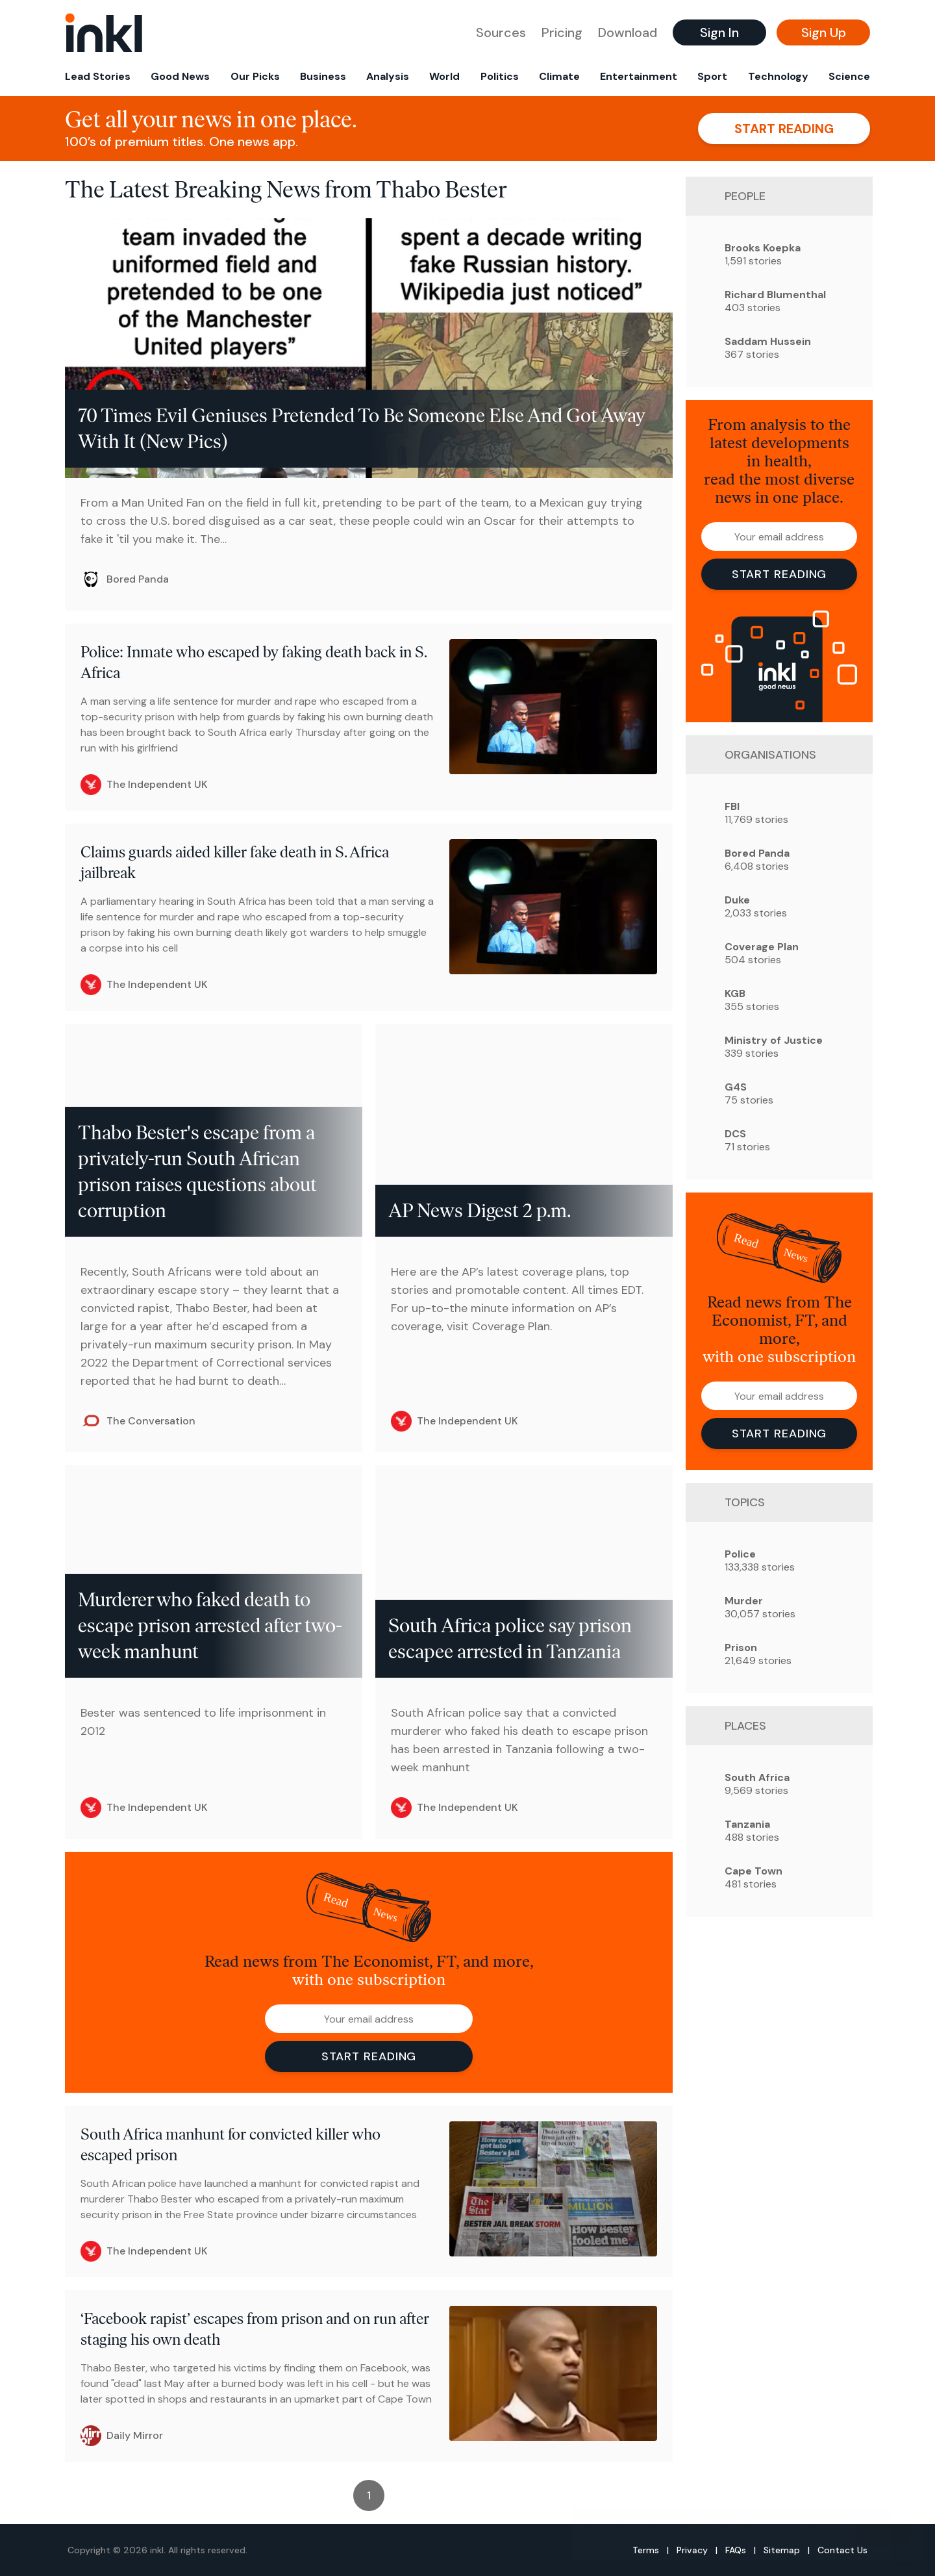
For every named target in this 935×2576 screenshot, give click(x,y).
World (444, 76)
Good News (180, 76)
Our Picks (255, 76)
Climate (559, 76)
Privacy (692, 2550)
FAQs (735, 2550)
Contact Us (842, 2550)
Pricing (562, 32)
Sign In (719, 32)
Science (849, 76)
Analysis (387, 76)
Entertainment (638, 76)
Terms (645, 2550)
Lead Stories (98, 76)
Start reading (784, 128)
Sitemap (782, 2550)
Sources (501, 32)
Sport (712, 76)
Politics (499, 76)
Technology (778, 76)
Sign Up (823, 32)
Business (323, 76)
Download (627, 32)
